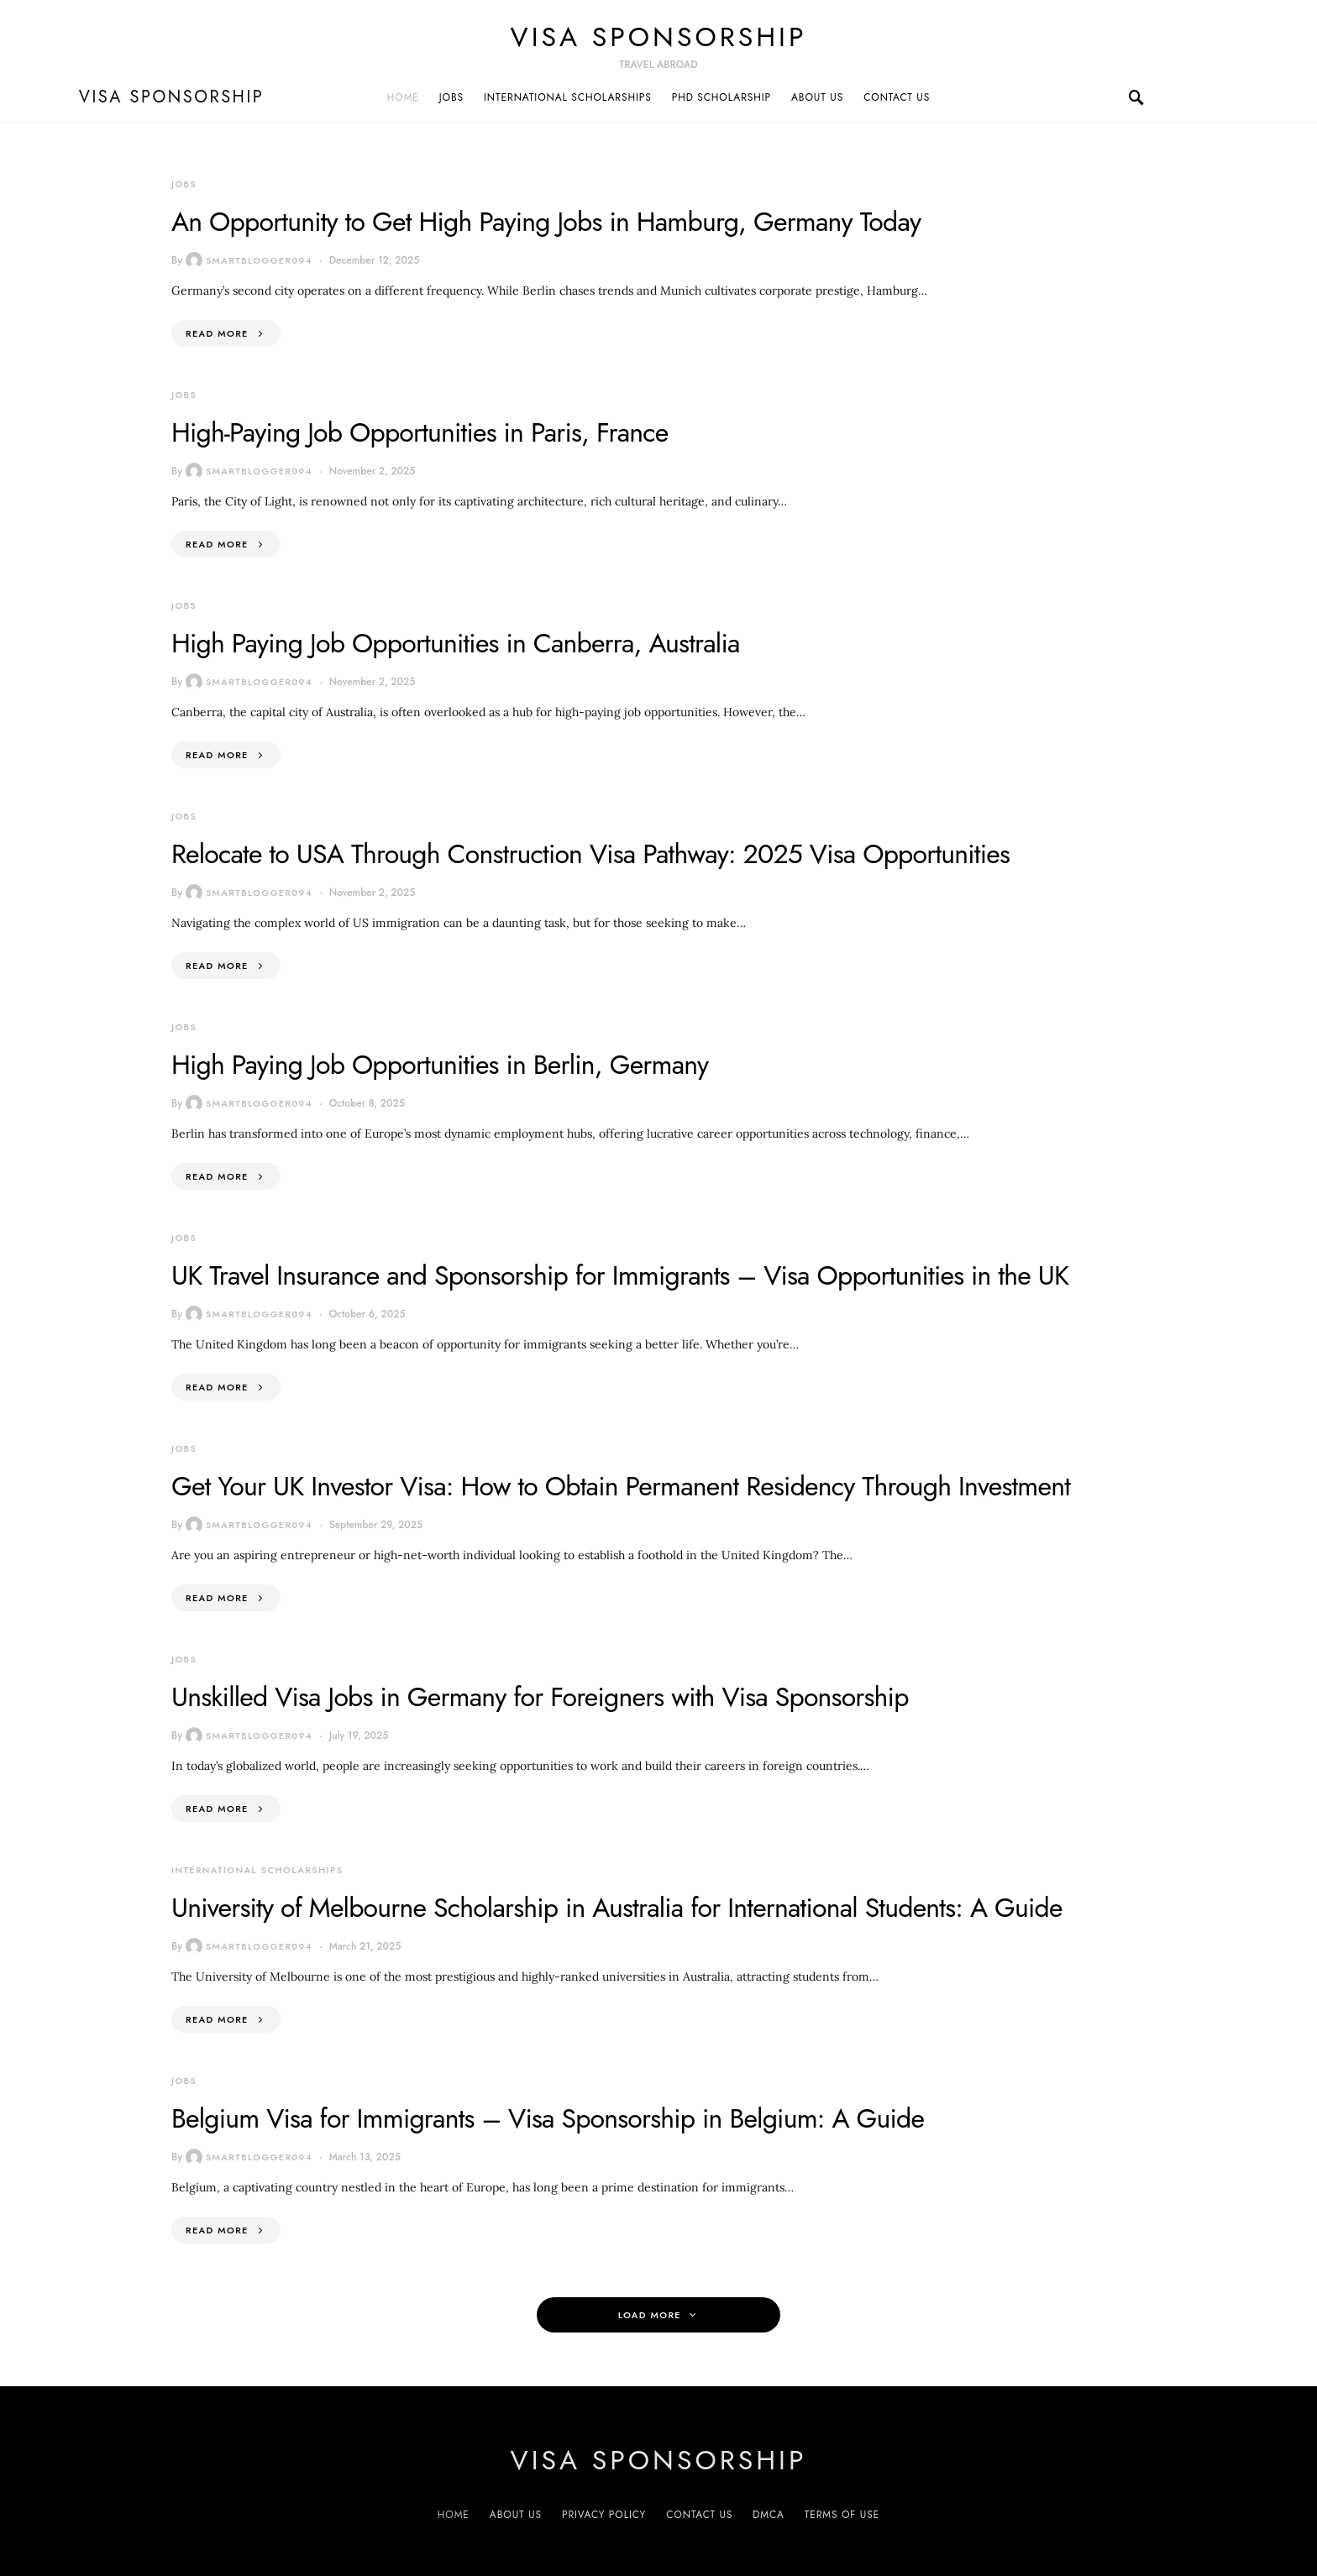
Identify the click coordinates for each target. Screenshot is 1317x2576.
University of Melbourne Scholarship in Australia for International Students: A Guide (617, 1907)
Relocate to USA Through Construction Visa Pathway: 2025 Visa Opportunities (590, 854)
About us (817, 97)
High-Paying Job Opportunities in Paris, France (419, 432)
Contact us (896, 97)
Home (403, 97)
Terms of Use (842, 2514)
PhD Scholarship (721, 97)
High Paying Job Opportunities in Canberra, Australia (455, 643)
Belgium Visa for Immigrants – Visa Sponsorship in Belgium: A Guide (547, 2118)
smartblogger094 (249, 260)
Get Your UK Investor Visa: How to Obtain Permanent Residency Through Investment (620, 1486)
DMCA (768, 2514)
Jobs (451, 97)
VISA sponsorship (659, 37)
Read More (217, 333)
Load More (649, 2315)
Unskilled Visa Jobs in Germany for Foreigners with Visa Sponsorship (540, 1697)
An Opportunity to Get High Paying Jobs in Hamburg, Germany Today (546, 221)
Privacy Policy (604, 2514)
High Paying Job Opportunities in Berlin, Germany (439, 1064)
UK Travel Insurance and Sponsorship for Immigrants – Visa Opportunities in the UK (619, 1275)
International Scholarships (568, 97)
